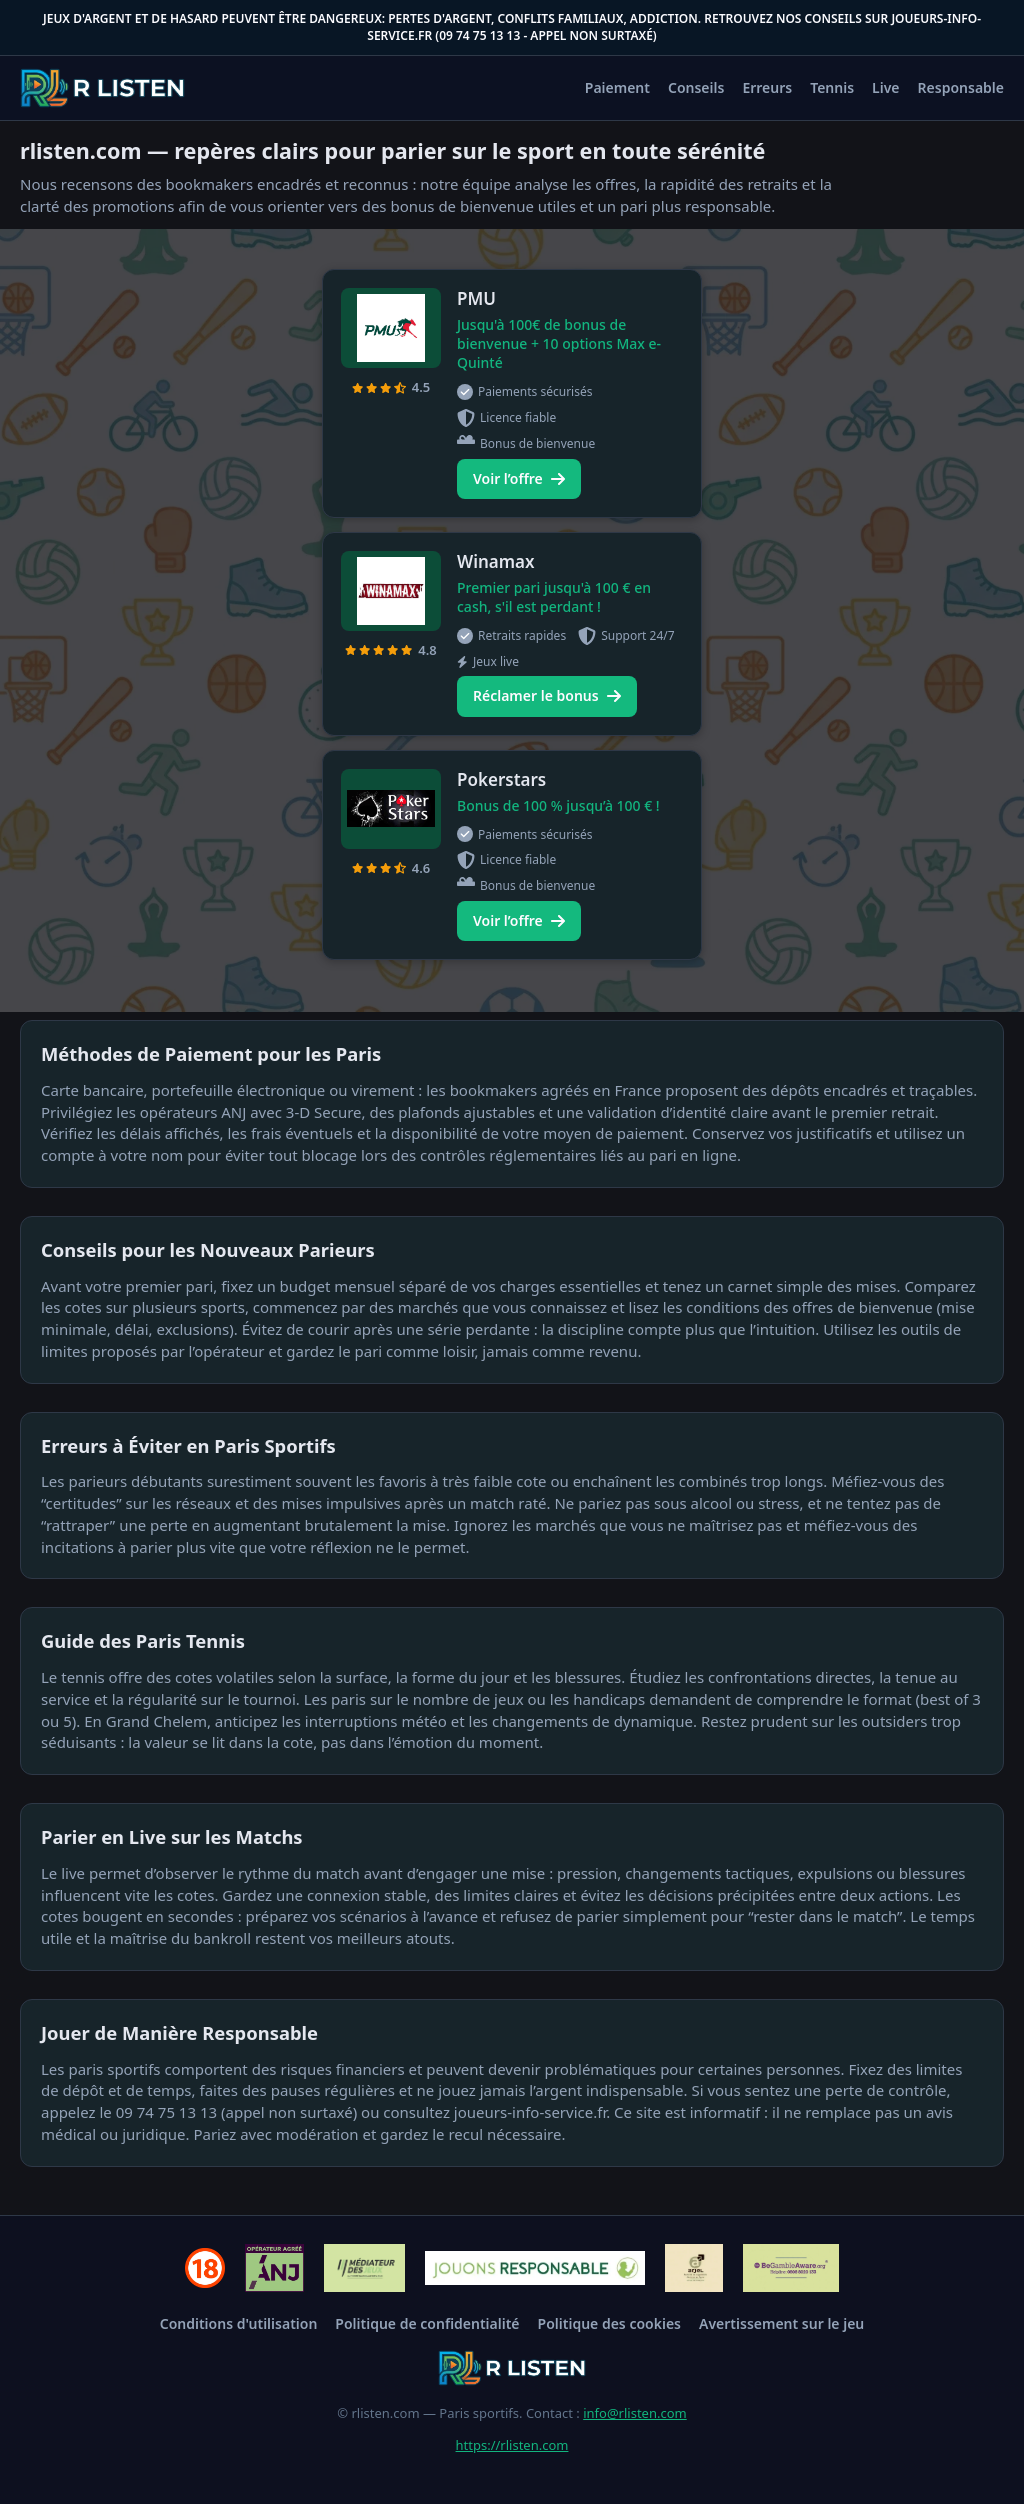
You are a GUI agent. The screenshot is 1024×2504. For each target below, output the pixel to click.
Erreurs (767, 87)
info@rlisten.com (635, 2413)
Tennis (832, 87)
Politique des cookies (609, 2323)
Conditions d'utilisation (239, 2323)
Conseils (696, 87)
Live (885, 87)
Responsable (961, 87)
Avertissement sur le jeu (781, 2323)
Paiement (617, 87)
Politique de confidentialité (427, 2323)
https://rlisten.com (512, 2445)
